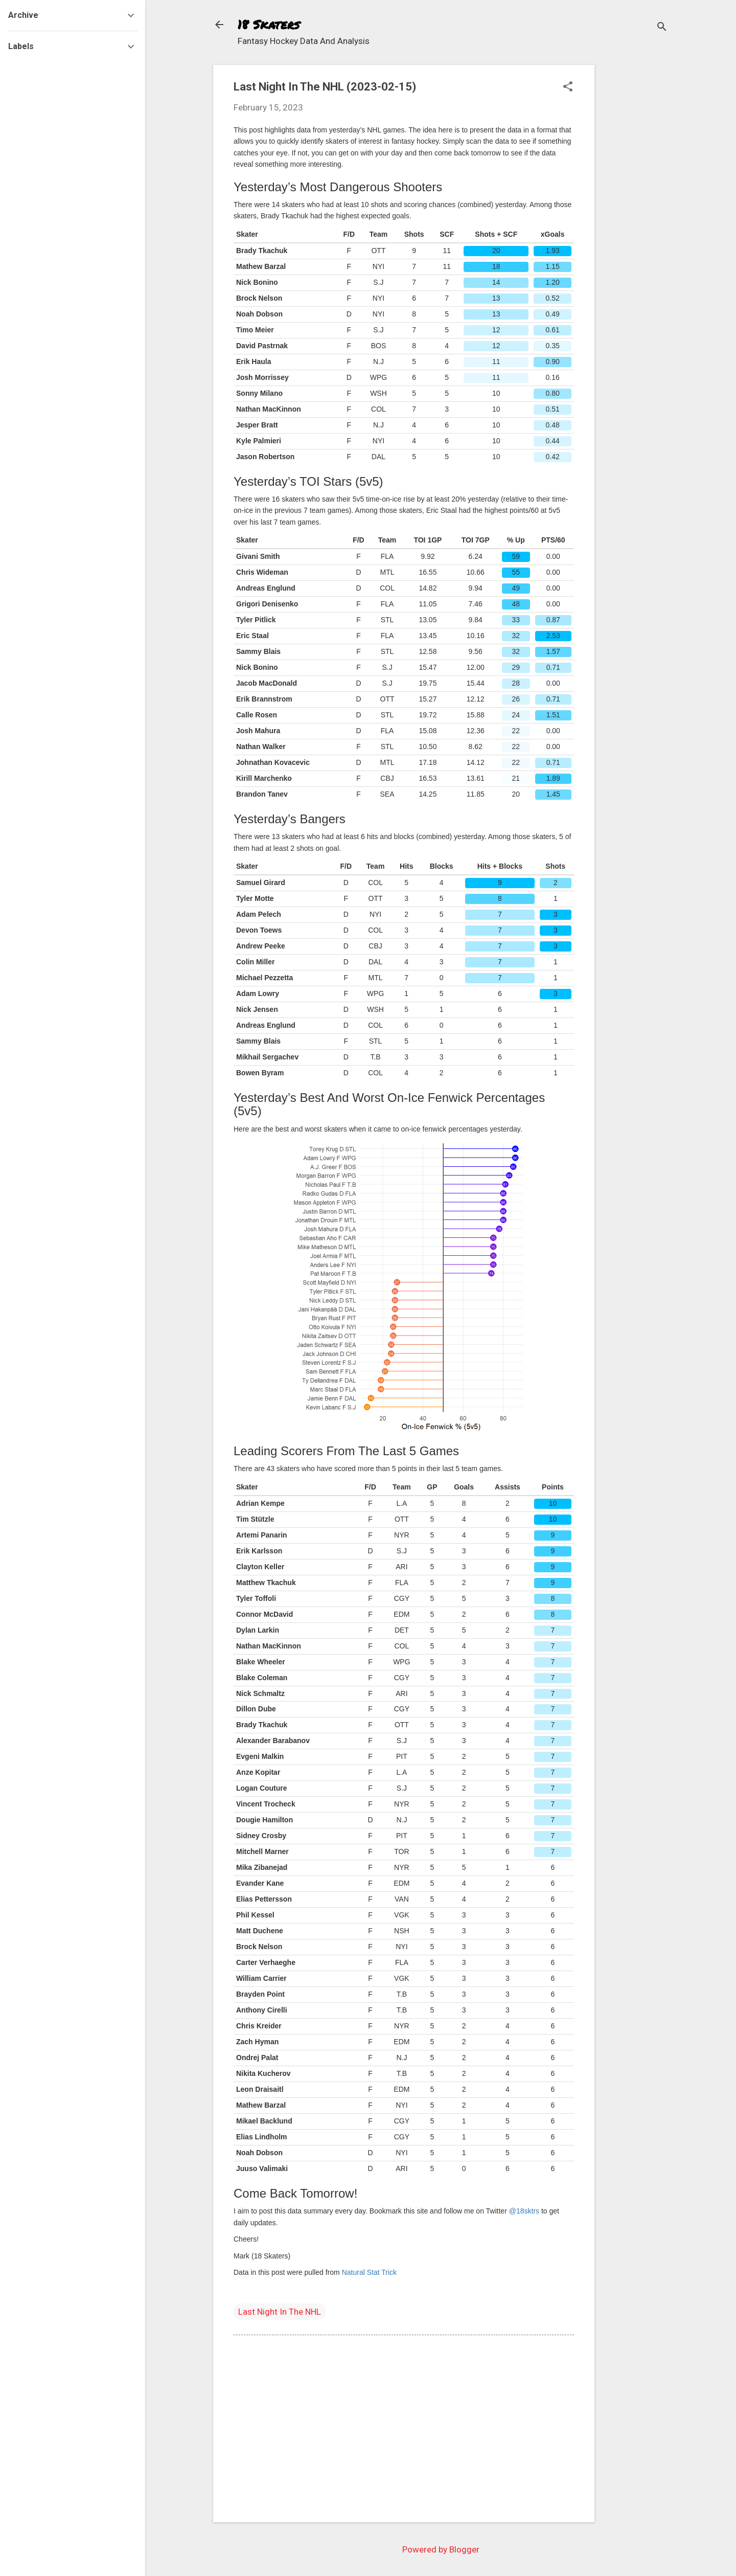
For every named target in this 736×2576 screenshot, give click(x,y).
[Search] (662, 27)
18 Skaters (269, 24)
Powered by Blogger (440, 2549)
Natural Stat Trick (369, 2272)
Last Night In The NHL (279, 2312)
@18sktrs (524, 2211)
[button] (568, 87)
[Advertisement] (635, 218)
